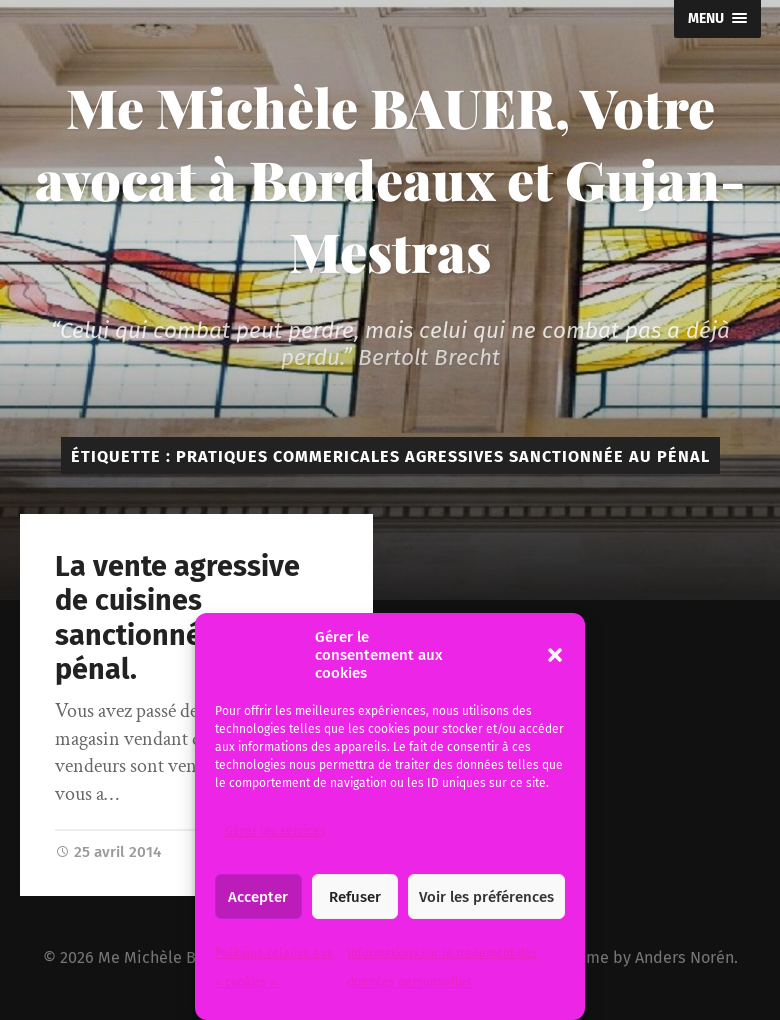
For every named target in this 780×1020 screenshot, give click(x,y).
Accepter (258, 897)
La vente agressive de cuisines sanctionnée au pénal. (177, 618)
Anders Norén (684, 957)
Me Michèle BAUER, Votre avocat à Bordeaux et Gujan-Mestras (390, 179)
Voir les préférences (486, 897)
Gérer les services (275, 831)
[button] (555, 655)
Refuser (355, 897)
